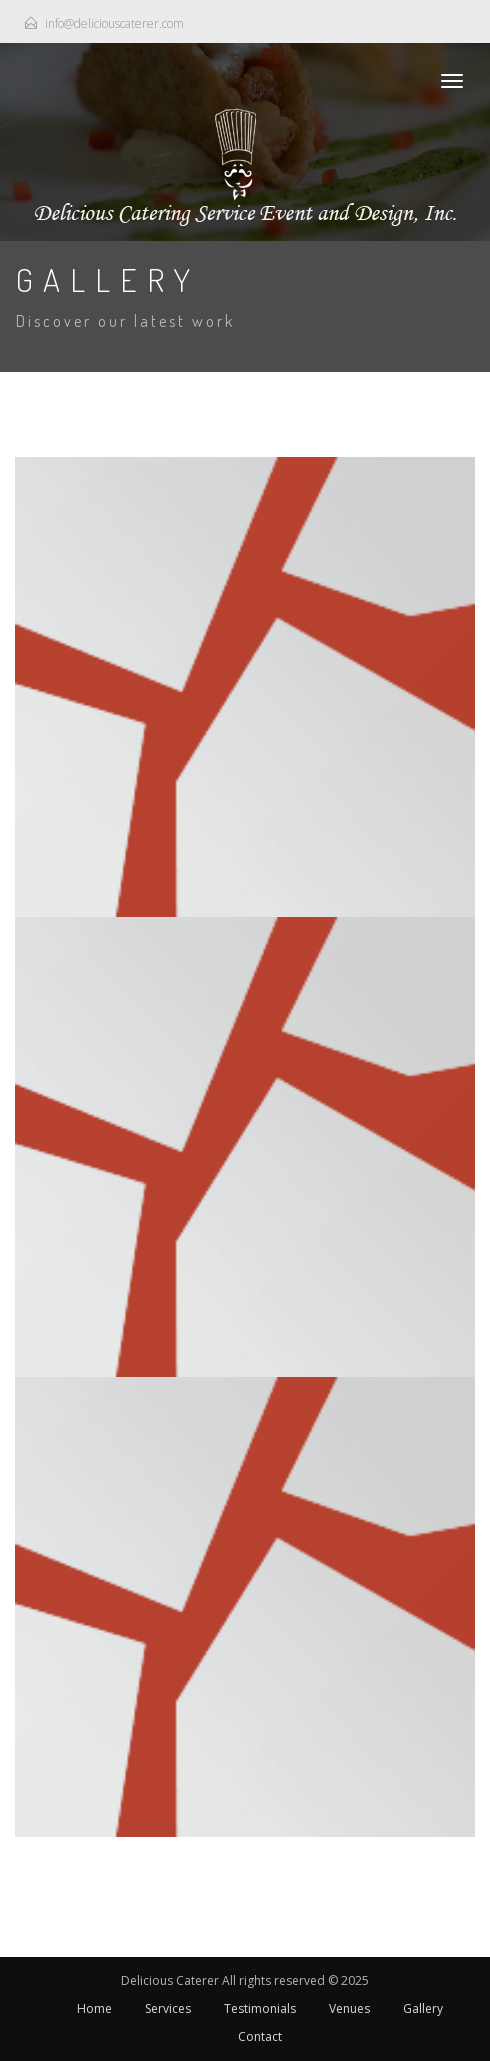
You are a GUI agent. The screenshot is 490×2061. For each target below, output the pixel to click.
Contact (260, 2036)
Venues (349, 2008)
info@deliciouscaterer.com (114, 23)
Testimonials (260, 2008)
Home (94, 2008)
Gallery (423, 2008)
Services (168, 2008)
